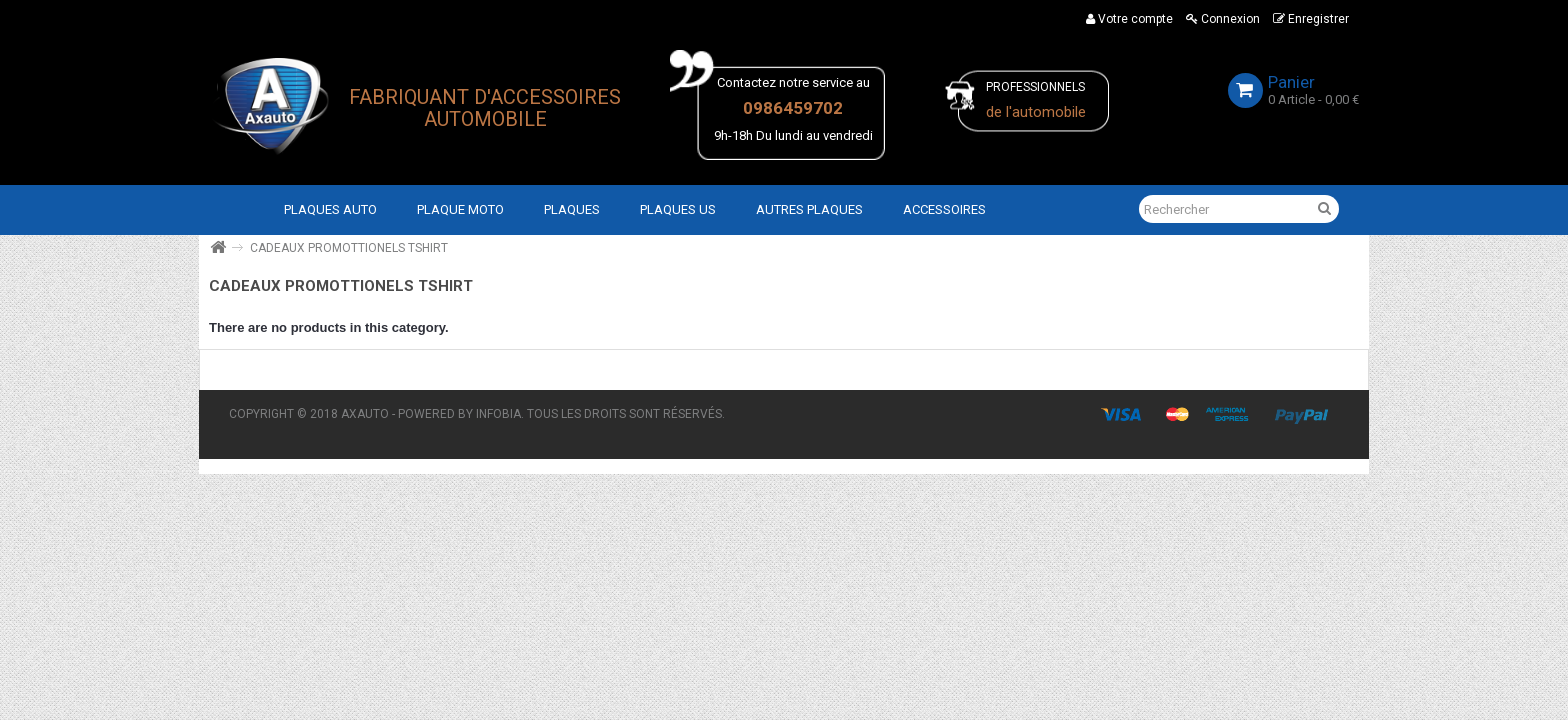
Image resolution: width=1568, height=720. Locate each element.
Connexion (1223, 19)
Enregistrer (1311, 19)
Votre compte (1129, 19)
